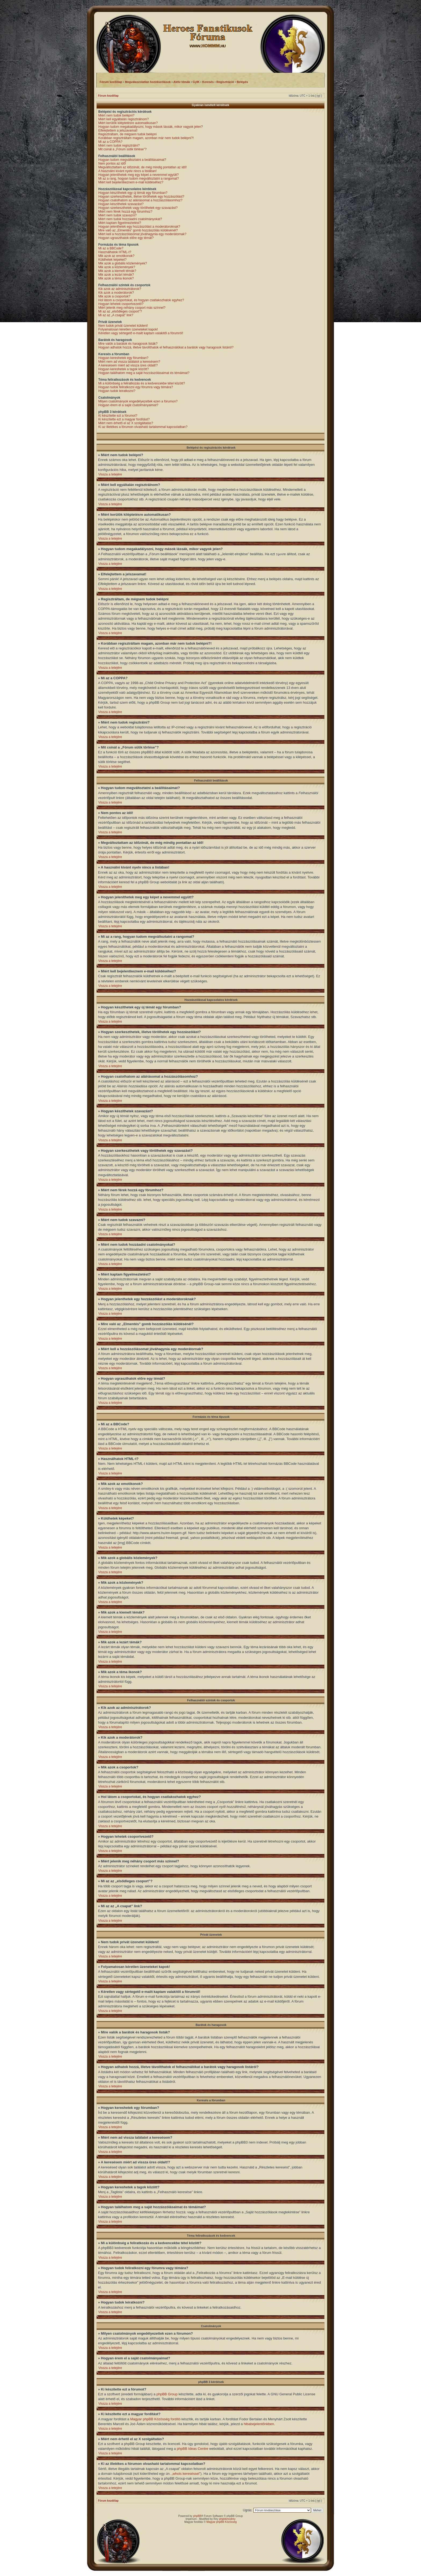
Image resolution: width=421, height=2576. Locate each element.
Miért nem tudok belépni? (116, 115)
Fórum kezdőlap (108, 95)
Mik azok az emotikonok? (116, 256)
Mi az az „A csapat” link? (115, 315)
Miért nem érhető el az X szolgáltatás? (125, 423)
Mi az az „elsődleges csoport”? (120, 311)
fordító (175, 2419)
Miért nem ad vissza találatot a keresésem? (129, 362)
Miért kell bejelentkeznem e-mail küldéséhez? (130, 182)
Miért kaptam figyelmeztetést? (119, 223)
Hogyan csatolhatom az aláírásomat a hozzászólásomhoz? (140, 200)
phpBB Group (166, 2394)
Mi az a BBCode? (110, 248)
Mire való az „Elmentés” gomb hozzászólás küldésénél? (138, 230)
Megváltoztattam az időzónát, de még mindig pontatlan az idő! (142, 167)
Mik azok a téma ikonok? (116, 278)
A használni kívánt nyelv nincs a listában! (127, 171)
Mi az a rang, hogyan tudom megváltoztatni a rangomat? (138, 178)
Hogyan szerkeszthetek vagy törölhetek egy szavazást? (138, 208)
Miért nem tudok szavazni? (117, 215)
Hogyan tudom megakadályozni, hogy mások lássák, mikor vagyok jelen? (150, 127)
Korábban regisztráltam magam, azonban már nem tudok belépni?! (146, 138)
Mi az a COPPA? (110, 142)
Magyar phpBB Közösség (150, 2419)
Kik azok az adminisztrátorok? (119, 289)
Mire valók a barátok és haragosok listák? (128, 344)
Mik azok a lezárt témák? (116, 275)
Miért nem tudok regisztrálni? (119, 145)
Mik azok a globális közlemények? (122, 263)
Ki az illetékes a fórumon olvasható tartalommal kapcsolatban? (142, 427)
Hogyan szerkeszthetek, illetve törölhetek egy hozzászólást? (141, 196)
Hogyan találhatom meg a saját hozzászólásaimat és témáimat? (144, 373)
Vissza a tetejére (110, 474)
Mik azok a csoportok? (114, 296)
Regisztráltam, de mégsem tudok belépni (127, 134)
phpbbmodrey (227, 2518)
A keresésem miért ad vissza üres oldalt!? (128, 365)
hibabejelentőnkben (259, 2424)
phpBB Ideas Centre (192, 2448)
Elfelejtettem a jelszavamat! (117, 130)
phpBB (197, 2515)
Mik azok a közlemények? (116, 267)
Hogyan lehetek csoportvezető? (120, 304)
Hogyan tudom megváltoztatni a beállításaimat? (132, 160)
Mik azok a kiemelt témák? (117, 271)
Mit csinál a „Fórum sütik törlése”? (122, 149)
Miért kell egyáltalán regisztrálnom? (123, 119)
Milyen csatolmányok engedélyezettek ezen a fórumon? (138, 401)
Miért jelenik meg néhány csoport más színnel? (131, 308)
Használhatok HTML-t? (114, 252)
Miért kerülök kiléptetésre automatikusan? (128, 123)
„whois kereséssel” (186, 2473)
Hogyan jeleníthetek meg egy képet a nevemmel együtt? (138, 175)
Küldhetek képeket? (112, 259)
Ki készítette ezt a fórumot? (117, 415)
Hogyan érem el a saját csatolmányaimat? (128, 405)
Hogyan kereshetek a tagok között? (123, 369)
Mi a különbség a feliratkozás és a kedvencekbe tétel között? (141, 383)
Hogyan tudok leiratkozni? (116, 391)
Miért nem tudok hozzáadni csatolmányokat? (130, 219)
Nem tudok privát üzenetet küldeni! (123, 326)
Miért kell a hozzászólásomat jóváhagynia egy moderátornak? (142, 234)
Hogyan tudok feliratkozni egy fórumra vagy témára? (135, 387)
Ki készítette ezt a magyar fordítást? (124, 419)
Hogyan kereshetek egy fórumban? (123, 358)
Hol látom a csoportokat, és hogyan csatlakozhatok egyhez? (141, 300)
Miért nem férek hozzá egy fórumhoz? (125, 211)
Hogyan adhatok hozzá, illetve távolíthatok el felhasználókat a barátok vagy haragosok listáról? (166, 347)
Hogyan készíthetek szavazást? (121, 204)
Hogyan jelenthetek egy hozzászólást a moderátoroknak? (139, 226)
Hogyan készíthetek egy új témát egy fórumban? (132, 193)
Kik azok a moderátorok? (116, 293)
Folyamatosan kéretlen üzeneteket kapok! (128, 329)
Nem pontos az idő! (112, 163)
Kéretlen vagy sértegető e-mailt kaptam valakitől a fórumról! (140, 333)
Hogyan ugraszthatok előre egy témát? (126, 238)
